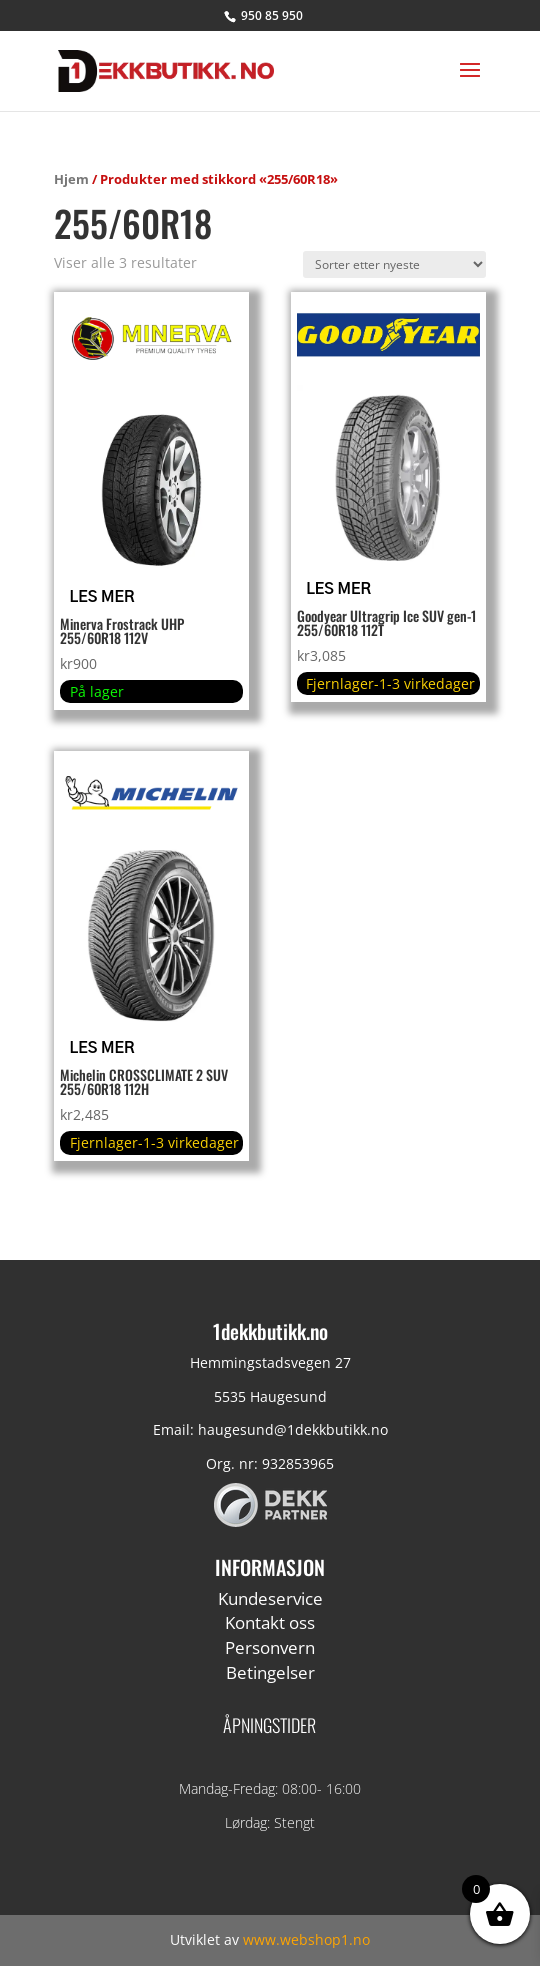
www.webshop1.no (306, 1939)
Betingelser (270, 1672)
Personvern (270, 1647)
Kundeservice (270, 1598)
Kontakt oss (270, 1622)
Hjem (71, 179)
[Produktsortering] (394, 264)
